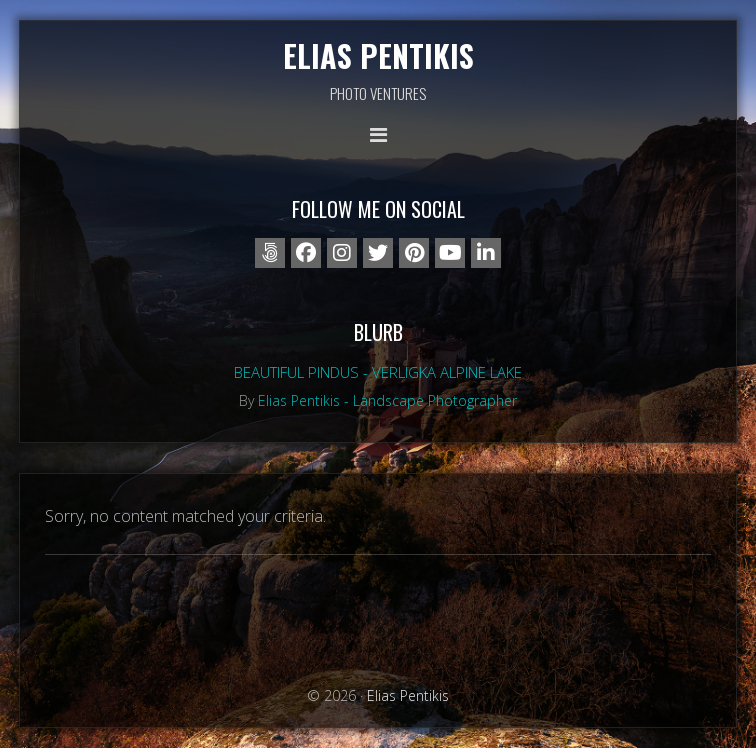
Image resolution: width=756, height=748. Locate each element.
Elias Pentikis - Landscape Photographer (387, 400)
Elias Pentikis (378, 55)
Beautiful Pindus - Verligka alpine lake (378, 372)
